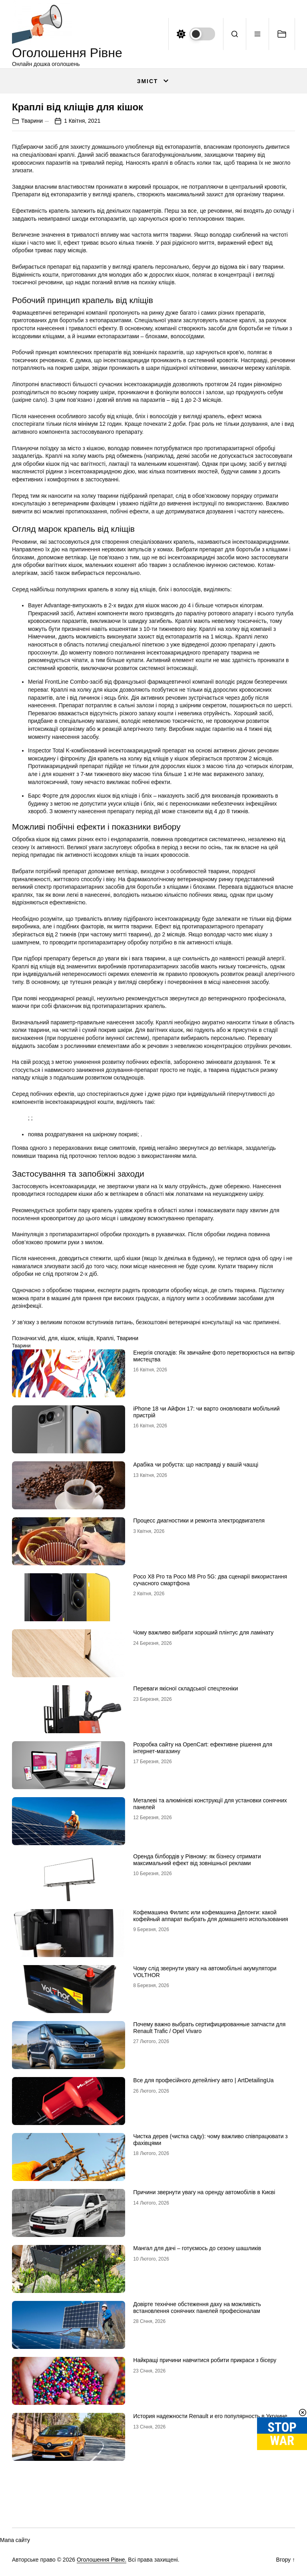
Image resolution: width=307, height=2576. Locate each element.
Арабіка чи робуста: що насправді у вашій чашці (195, 1464)
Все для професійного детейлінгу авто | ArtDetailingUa (203, 2080)
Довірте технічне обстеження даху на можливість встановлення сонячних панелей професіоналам (197, 2307)
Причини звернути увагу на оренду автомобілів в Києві (204, 2192)
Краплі (105, 1338)
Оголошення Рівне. (102, 2559)
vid (41, 1338)
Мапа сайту (15, 2540)
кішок (67, 1338)
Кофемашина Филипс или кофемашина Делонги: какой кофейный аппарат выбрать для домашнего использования (210, 1915)
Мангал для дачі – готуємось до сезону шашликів (197, 2248)
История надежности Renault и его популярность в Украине (210, 2416)
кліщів (86, 1338)
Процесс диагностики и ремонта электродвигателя (199, 1520)
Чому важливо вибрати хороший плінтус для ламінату (203, 1632)
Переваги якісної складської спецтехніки (185, 1688)
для (53, 1338)
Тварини (32, 121)
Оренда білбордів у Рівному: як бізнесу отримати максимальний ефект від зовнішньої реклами (197, 1859)
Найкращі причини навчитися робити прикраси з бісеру (204, 2360)
